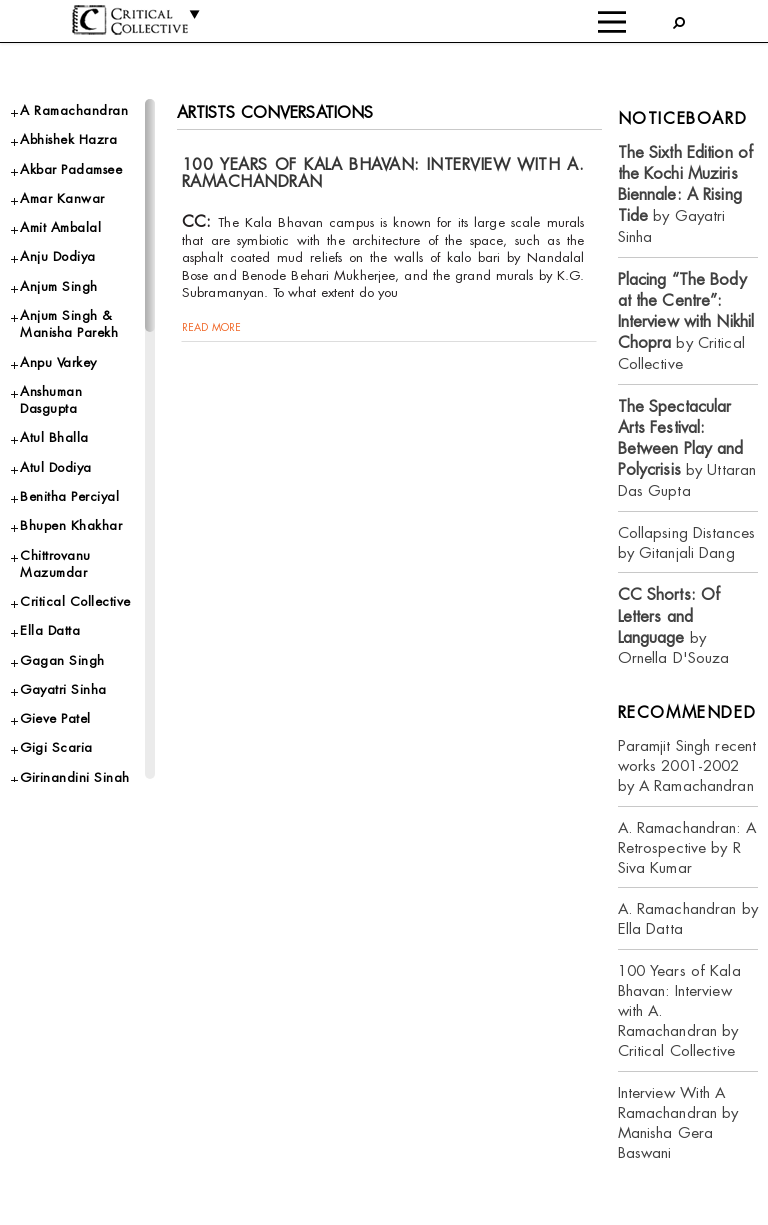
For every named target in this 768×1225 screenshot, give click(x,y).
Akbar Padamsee (71, 169)
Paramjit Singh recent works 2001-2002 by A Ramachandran (687, 765)
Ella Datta (50, 630)
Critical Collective (75, 601)
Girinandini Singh (75, 777)
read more (211, 327)
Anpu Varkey (58, 362)
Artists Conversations (275, 112)
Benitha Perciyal (69, 496)
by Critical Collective (686, 321)
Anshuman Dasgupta (51, 400)
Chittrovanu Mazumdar (55, 564)
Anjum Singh (59, 286)
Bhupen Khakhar (71, 525)
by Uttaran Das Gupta (687, 448)
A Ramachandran (74, 110)
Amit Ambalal (60, 227)
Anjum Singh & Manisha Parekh (69, 324)
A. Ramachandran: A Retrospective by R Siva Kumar (687, 847)
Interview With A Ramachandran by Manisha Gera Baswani (678, 1122)
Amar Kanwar (62, 198)
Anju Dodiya (58, 256)
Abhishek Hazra (68, 139)
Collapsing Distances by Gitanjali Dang (687, 542)
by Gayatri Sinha (686, 194)
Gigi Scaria (56, 747)
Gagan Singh (62, 660)
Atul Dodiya (56, 467)
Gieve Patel (55, 718)
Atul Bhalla (54, 437)
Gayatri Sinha (63, 689)
